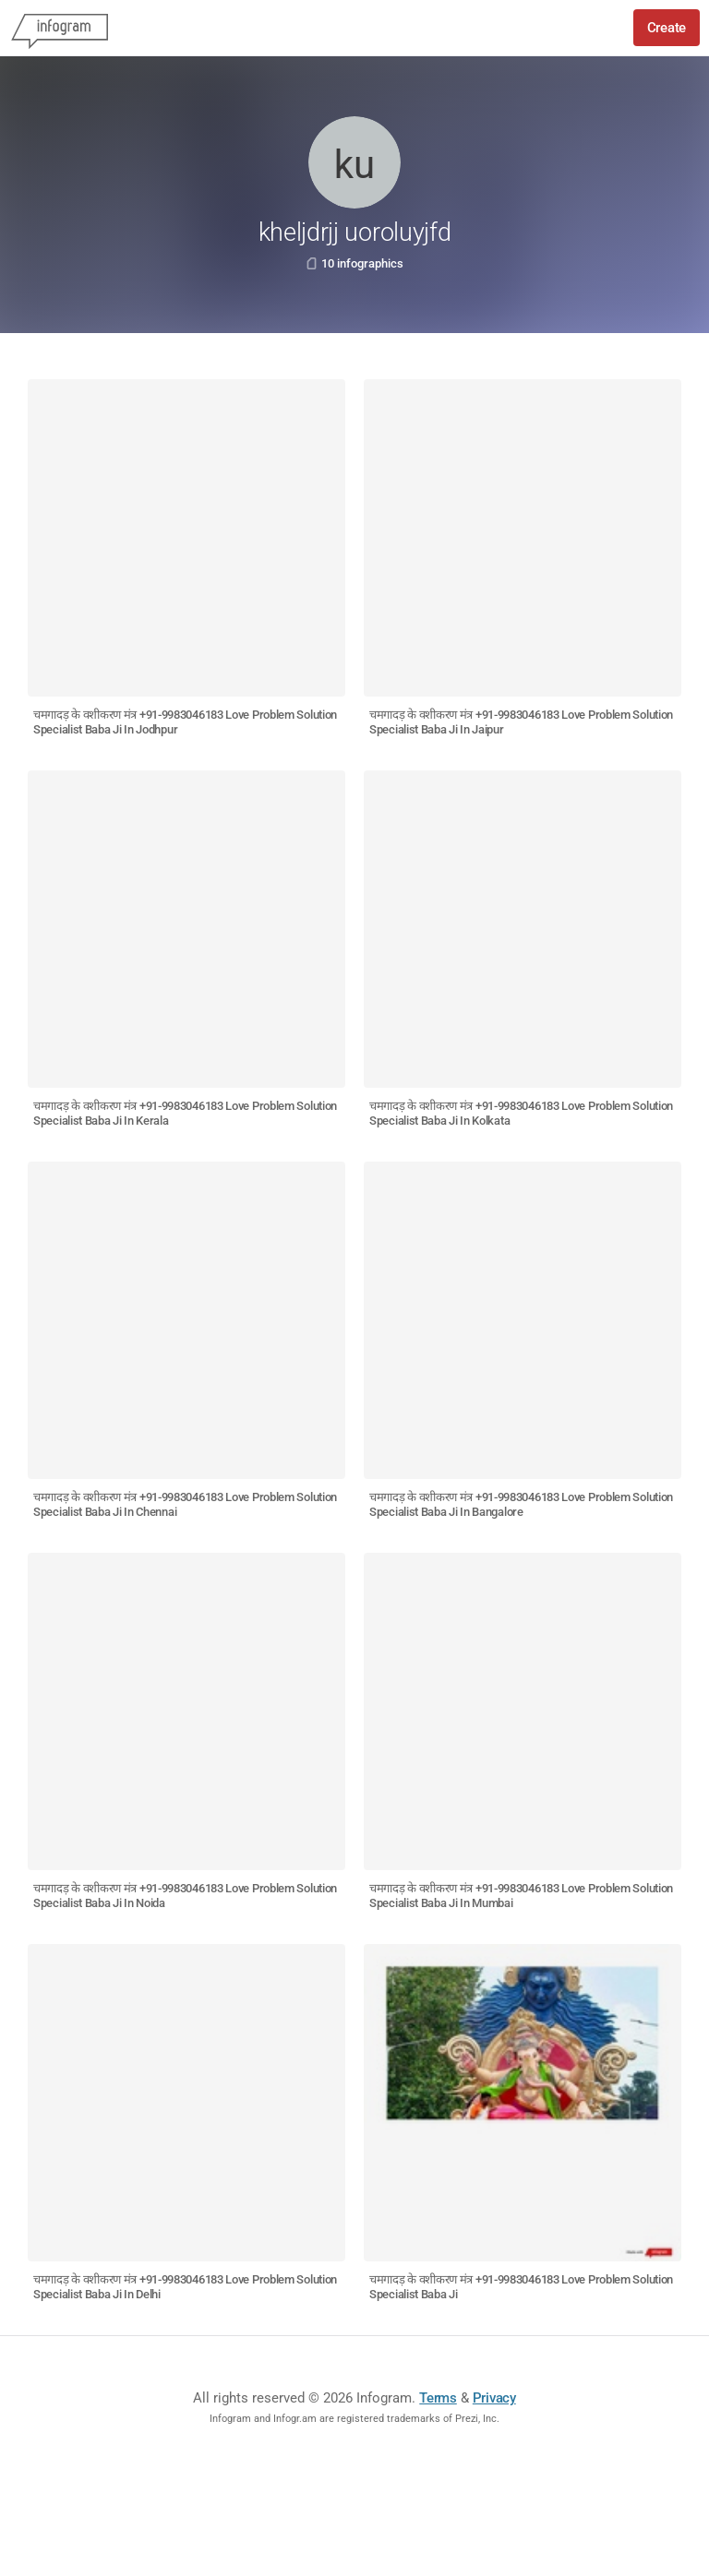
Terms (438, 2398)
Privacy (494, 2398)
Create (666, 27)
